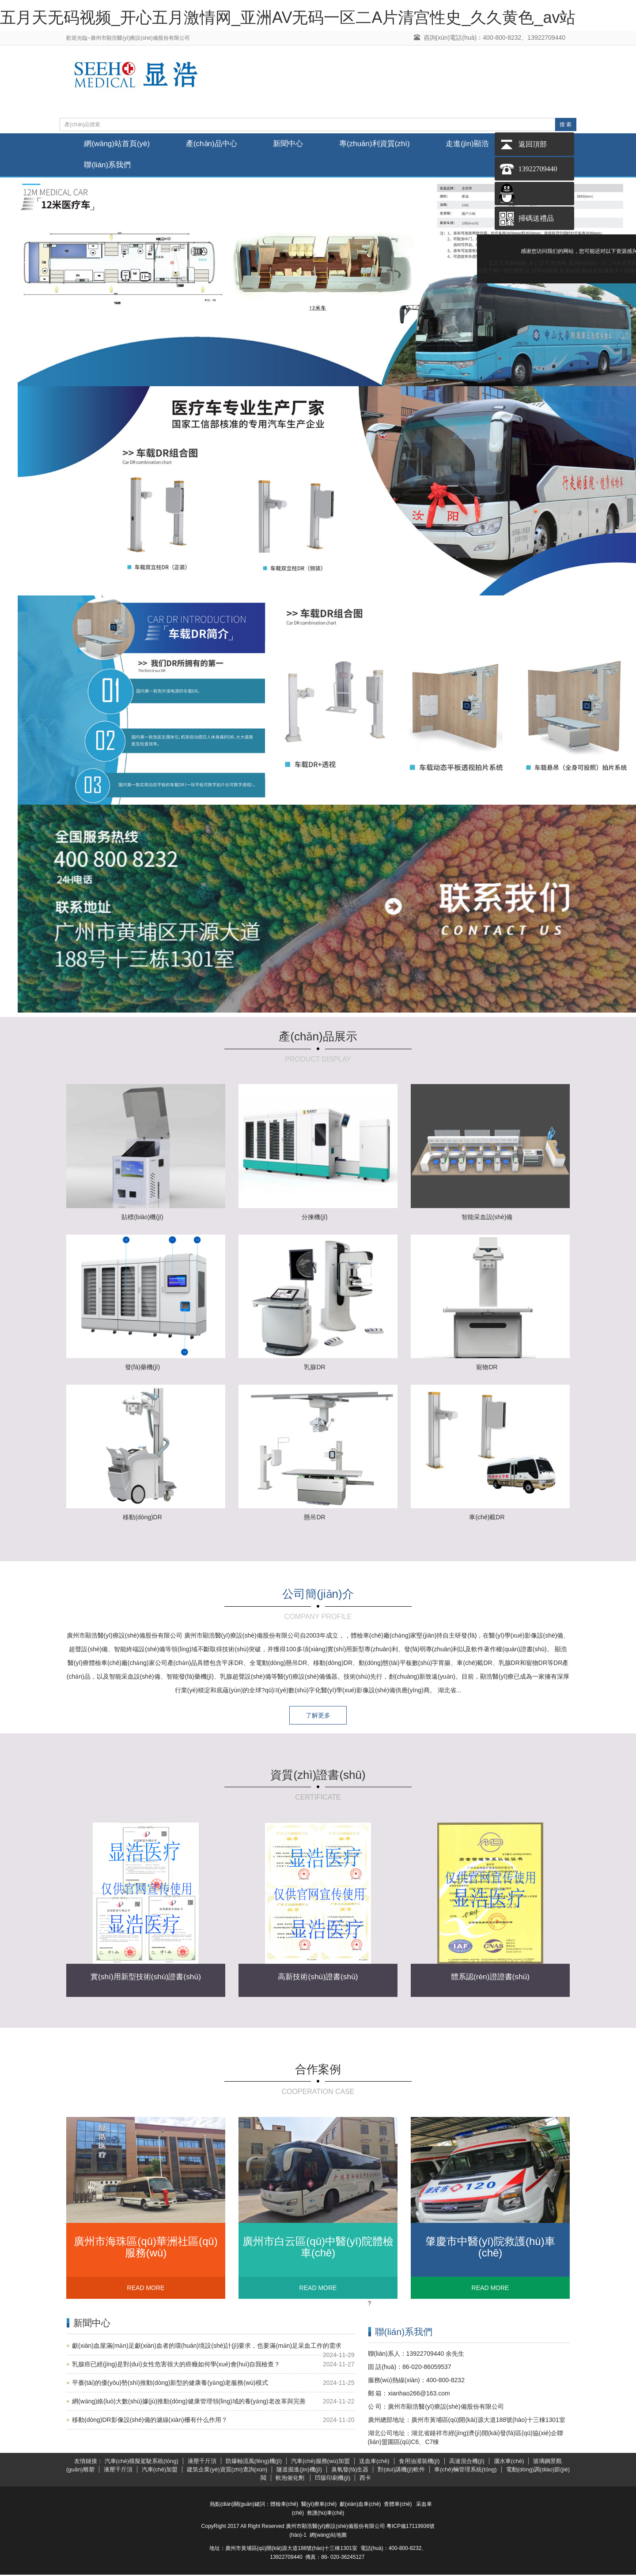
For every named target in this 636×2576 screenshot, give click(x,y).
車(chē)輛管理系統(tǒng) (465, 2470)
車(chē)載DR (486, 1518)
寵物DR (486, 1368)
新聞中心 (299, 144)
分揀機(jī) (314, 1218)
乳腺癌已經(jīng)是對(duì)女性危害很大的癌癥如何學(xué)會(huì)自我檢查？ (176, 2365)
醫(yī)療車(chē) (319, 2505)
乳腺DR (314, 1368)
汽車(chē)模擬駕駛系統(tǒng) (141, 2462)
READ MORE (146, 2289)
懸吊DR (314, 1518)
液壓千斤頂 (202, 2462)
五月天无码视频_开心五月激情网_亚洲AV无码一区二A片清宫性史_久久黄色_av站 (287, 17)
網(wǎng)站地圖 (328, 2536)
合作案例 (318, 2070)
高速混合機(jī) (467, 2462)
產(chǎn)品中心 (217, 144)
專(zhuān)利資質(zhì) (389, 144)
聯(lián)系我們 (109, 166)
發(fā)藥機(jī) (142, 1368)
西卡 (365, 2479)
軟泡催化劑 (291, 2479)
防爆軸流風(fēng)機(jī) (254, 2462)
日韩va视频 (544, 270)
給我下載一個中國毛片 (503, 270)
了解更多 (318, 1716)
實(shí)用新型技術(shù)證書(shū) (146, 1977)
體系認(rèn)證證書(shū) (490, 1977)
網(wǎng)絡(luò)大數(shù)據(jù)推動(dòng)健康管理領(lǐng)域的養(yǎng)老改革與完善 (189, 2403)
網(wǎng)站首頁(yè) (119, 144)
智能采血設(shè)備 (487, 1218)
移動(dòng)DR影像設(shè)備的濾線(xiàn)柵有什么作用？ (149, 2421)
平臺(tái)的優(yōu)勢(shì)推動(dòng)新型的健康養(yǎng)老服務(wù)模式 (170, 2384)
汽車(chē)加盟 (160, 2470)
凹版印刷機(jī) (332, 2479)
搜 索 (566, 124)
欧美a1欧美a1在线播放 (587, 270)
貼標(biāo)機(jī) (142, 1218)
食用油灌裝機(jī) (419, 2462)
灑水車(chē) (509, 2462)
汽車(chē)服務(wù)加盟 (320, 2462)
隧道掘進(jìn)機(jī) (299, 2470)
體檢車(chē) (284, 2505)
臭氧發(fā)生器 (350, 2470)
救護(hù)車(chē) (325, 2514)
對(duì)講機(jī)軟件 (401, 2470)
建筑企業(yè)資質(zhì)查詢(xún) (227, 2470)
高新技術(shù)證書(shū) (318, 1977)
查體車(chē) (398, 2505)
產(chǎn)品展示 (318, 1037)
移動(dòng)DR (142, 1518)
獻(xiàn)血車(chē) (360, 2505)
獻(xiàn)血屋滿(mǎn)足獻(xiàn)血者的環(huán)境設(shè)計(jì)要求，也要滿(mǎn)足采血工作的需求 (206, 2347)
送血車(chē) (374, 2462)
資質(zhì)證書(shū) (317, 1776)
